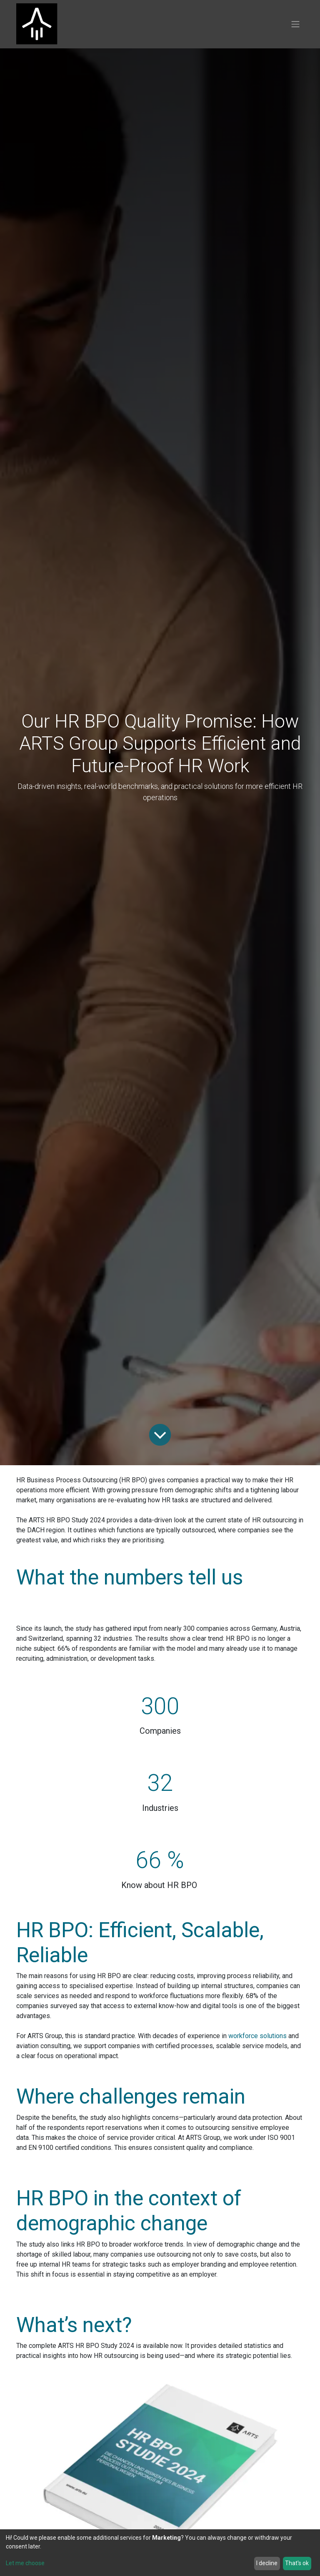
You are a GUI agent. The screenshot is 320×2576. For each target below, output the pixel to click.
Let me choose (25, 2563)
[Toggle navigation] (295, 24)
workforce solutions (257, 2036)
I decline (267, 2563)
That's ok (297, 2563)
